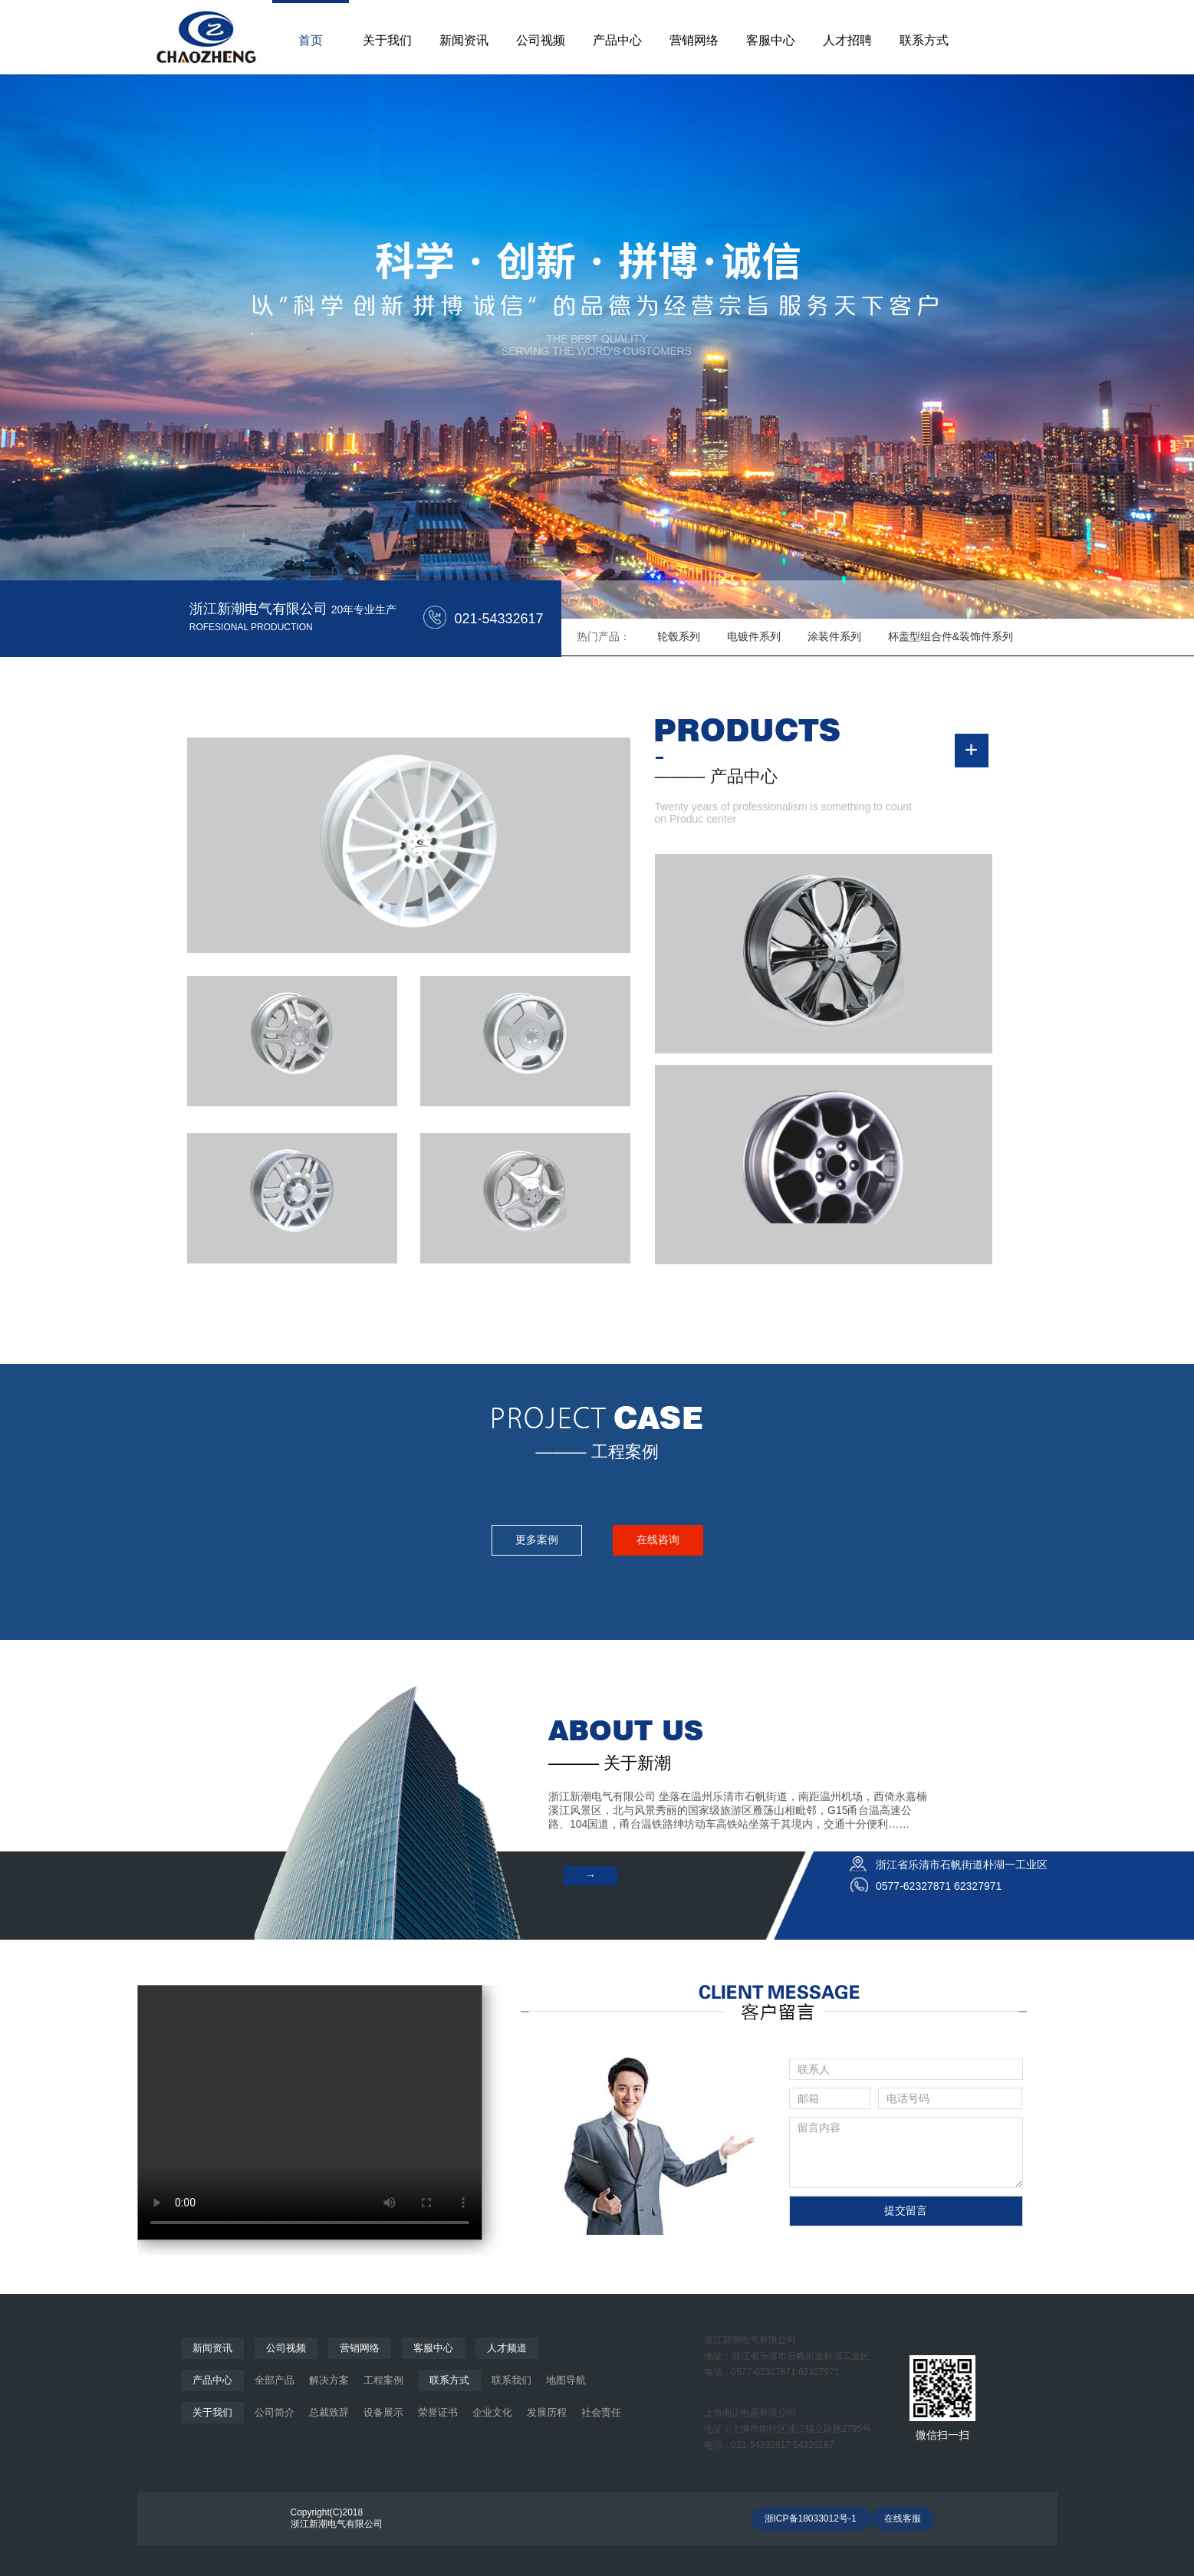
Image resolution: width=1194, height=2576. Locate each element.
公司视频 (540, 40)
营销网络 (694, 40)
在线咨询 (657, 1539)
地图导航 (566, 2380)
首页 (310, 40)
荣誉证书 (438, 2412)
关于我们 (387, 40)
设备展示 (383, 2412)
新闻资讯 (463, 40)
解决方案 (329, 2380)
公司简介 (274, 2412)
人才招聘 (847, 40)
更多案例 (536, 1539)
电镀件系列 (754, 636)
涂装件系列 (834, 636)
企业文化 (492, 2412)
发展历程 (547, 2412)
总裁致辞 (329, 2412)
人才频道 (507, 2348)
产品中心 (617, 40)
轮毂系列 (678, 636)
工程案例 (383, 2380)
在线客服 (902, 2518)
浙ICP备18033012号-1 (811, 2518)
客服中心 (770, 40)
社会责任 (601, 2412)
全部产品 (274, 2380)
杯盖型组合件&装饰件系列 (950, 636)
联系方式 (924, 40)
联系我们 (511, 2380)
